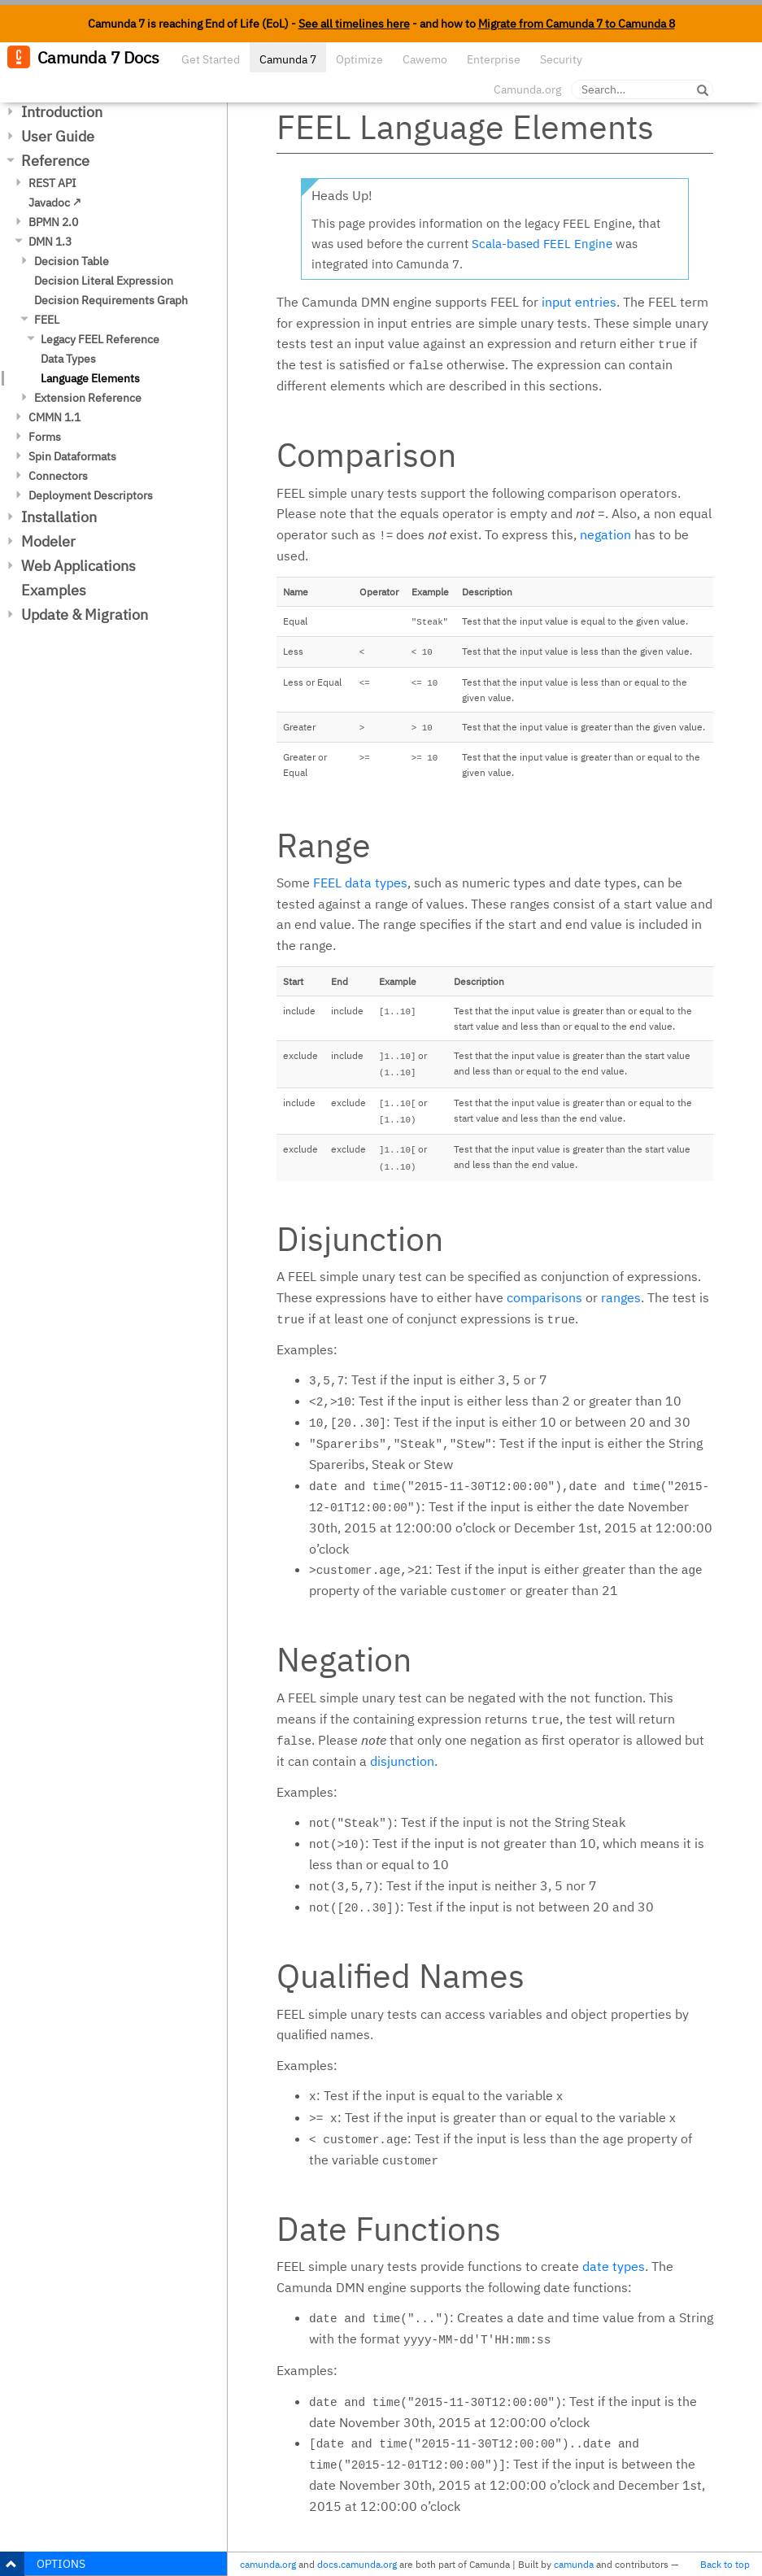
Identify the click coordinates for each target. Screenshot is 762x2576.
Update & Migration (84, 614)
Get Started (210, 59)
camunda (574, 2564)
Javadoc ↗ (54, 202)
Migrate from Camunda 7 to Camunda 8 (576, 23)
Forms (44, 436)
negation (605, 534)
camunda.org (268, 2564)
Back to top (725, 2564)
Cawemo (425, 59)
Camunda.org (527, 89)
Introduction (61, 111)
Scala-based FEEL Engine (542, 243)
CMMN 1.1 (54, 417)
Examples (53, 590)
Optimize (359, 59)
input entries (579, 302)
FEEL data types (360, 882)
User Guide (57, 136)
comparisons (544, 1297)
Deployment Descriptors (90, 495)
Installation (59, 517)
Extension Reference (88, 397)
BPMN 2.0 (53, 222)
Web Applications (78, 565)
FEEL (46, 319)
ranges (621, 1297)
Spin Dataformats (72, 456)
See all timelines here (354, 23)
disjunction (402, 1761)
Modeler (48, 541)
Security (561, 59)
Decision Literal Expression (103, 280)
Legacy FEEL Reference (100, 339)
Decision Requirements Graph (111, 300)
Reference (55, 160)
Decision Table (71, 261)
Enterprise (493, 59)
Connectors (58, 476)
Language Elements (90, 378)
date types (613, 2266)
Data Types (68, 358)
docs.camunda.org (357, 2564)
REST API (52, 183)
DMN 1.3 (50, 241)
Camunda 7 (287, 59)
